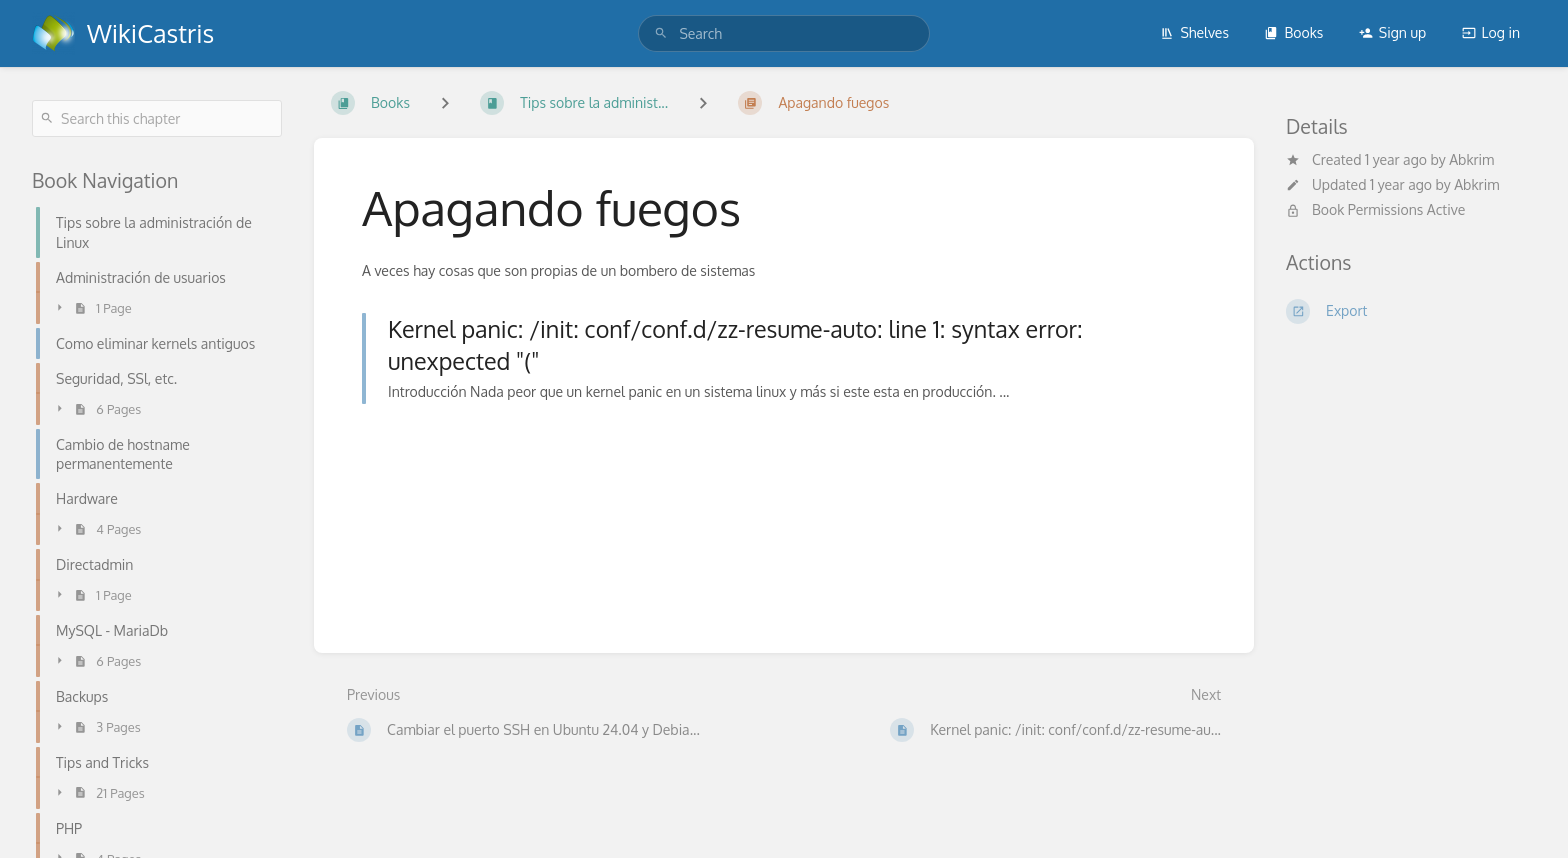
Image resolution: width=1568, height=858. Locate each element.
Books (1293, 32)
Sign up (1392, 32)
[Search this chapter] (157, 118)
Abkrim (1471, 159)
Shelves (1194, 32)
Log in (1491, 32)
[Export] (1411, 311)
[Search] (661, 33)
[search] (783, 33)
